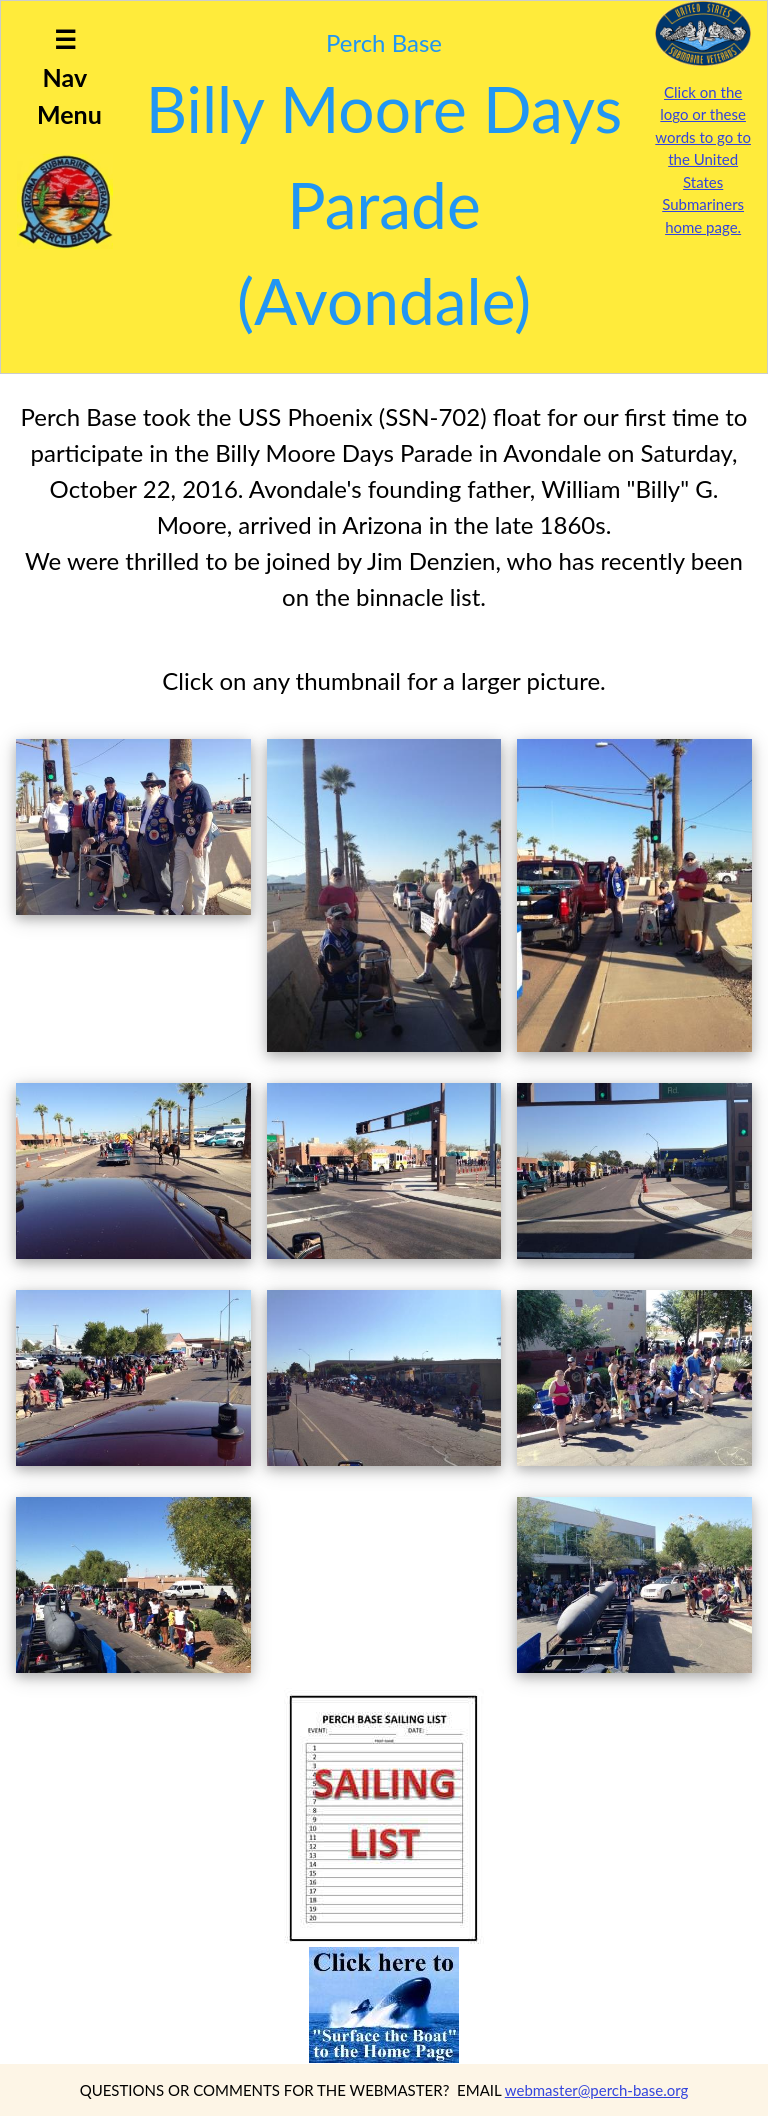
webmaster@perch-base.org (597, 2090)
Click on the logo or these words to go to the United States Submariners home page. (703, 159)
